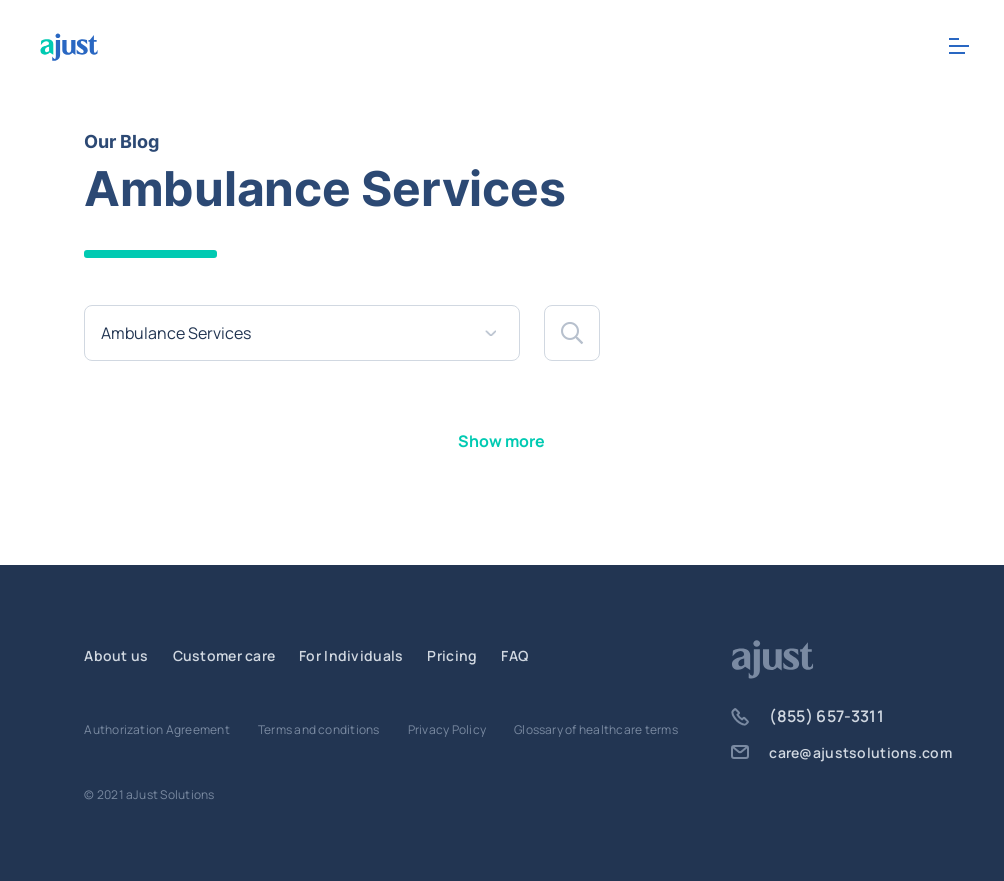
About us (116, 655)
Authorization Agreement (157, 729)
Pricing (452, 655)
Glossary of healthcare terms (596, 729)
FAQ (514, 655)
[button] (572, 333)
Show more (501, 441)
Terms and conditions (319, 729)
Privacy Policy (447, 729)
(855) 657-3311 (807, 716)
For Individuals (351, 655)
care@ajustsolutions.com (841, 752)
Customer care (224, 655)
